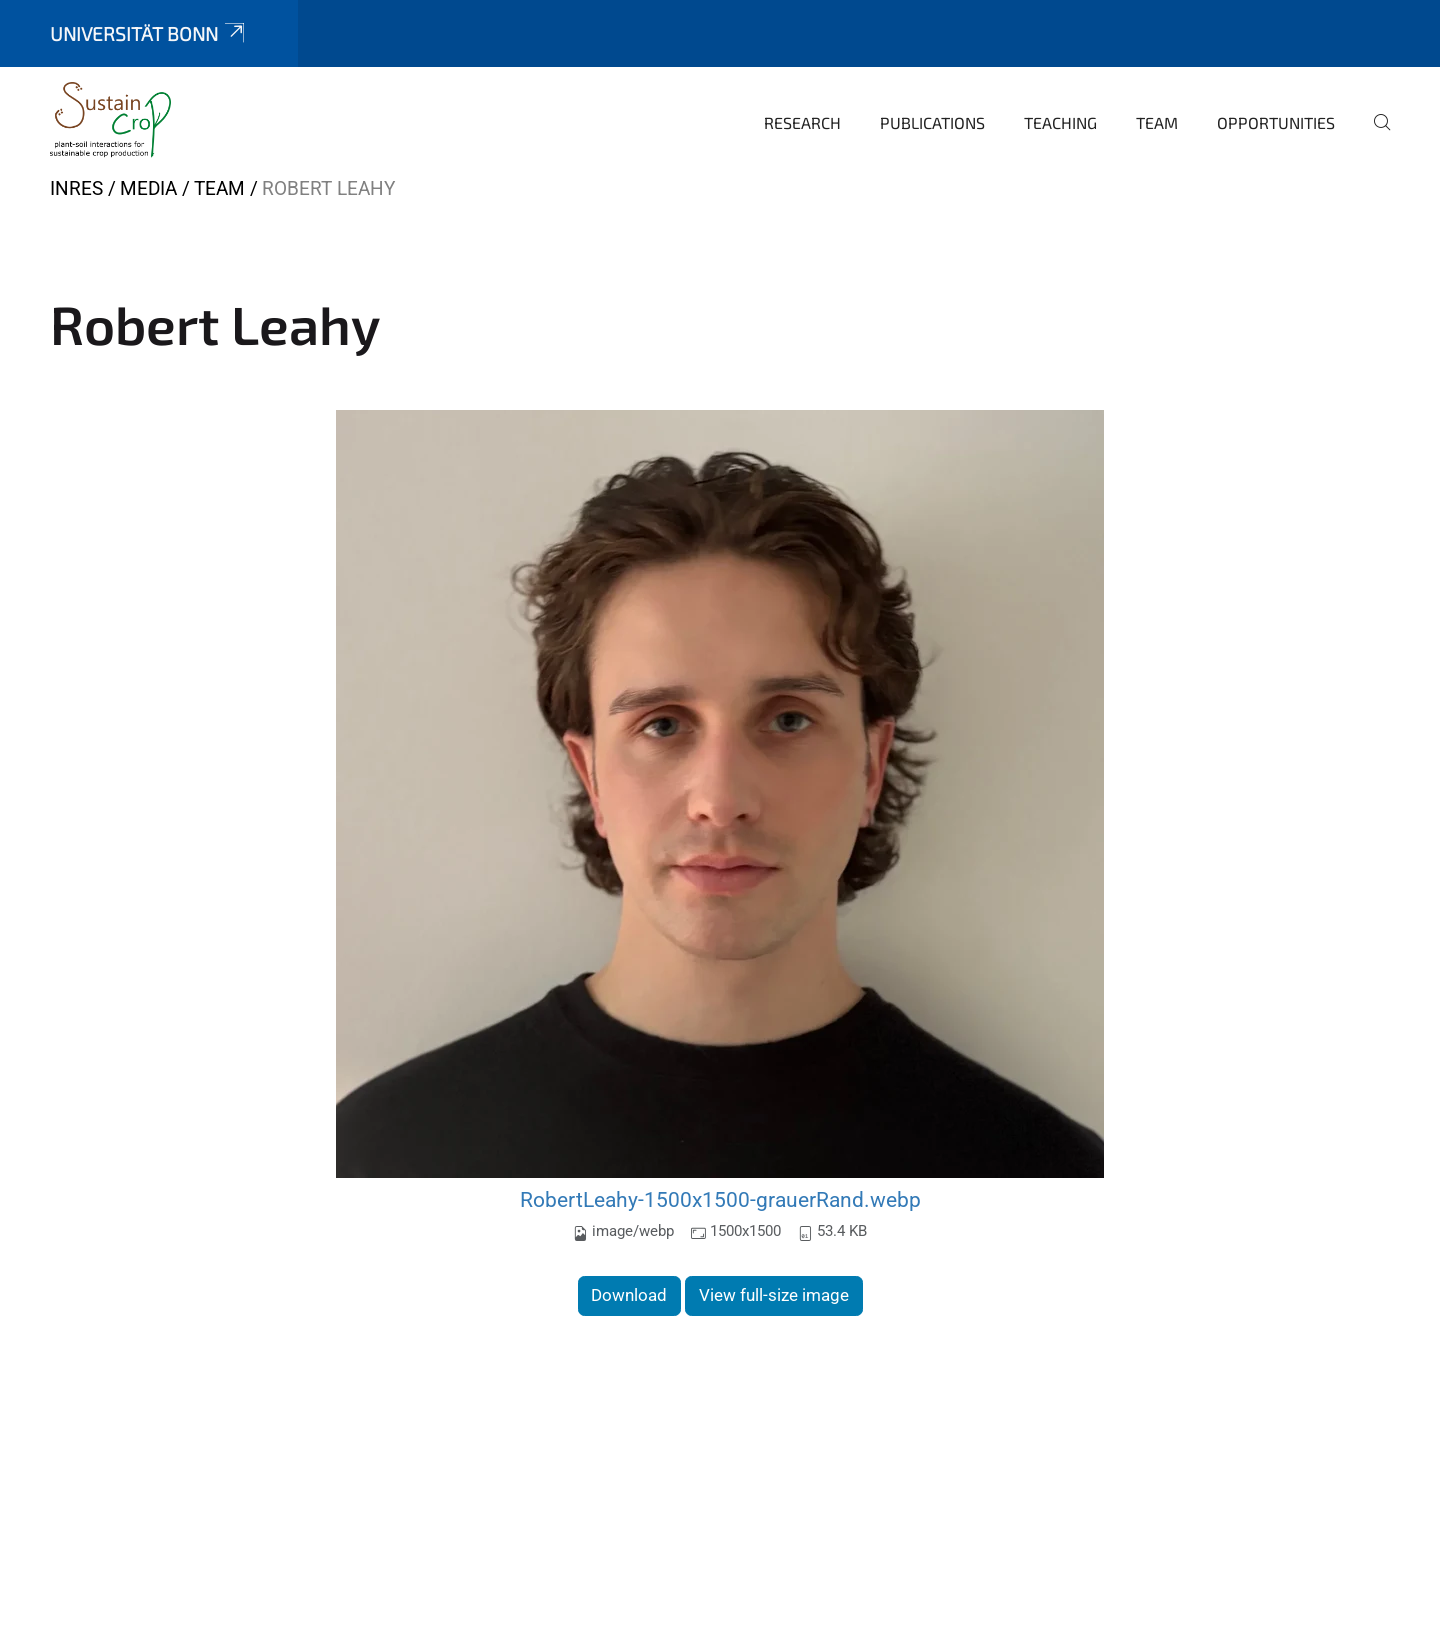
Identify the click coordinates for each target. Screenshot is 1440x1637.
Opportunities (1276, 122)
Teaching (1060, 122)
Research (802, 122)
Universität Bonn (149, 33)
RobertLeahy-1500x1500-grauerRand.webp (720, 1199)
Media (148, 188)
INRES (76, 188)
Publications (932, 122)
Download (629, 1295)
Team (1157, 122)
